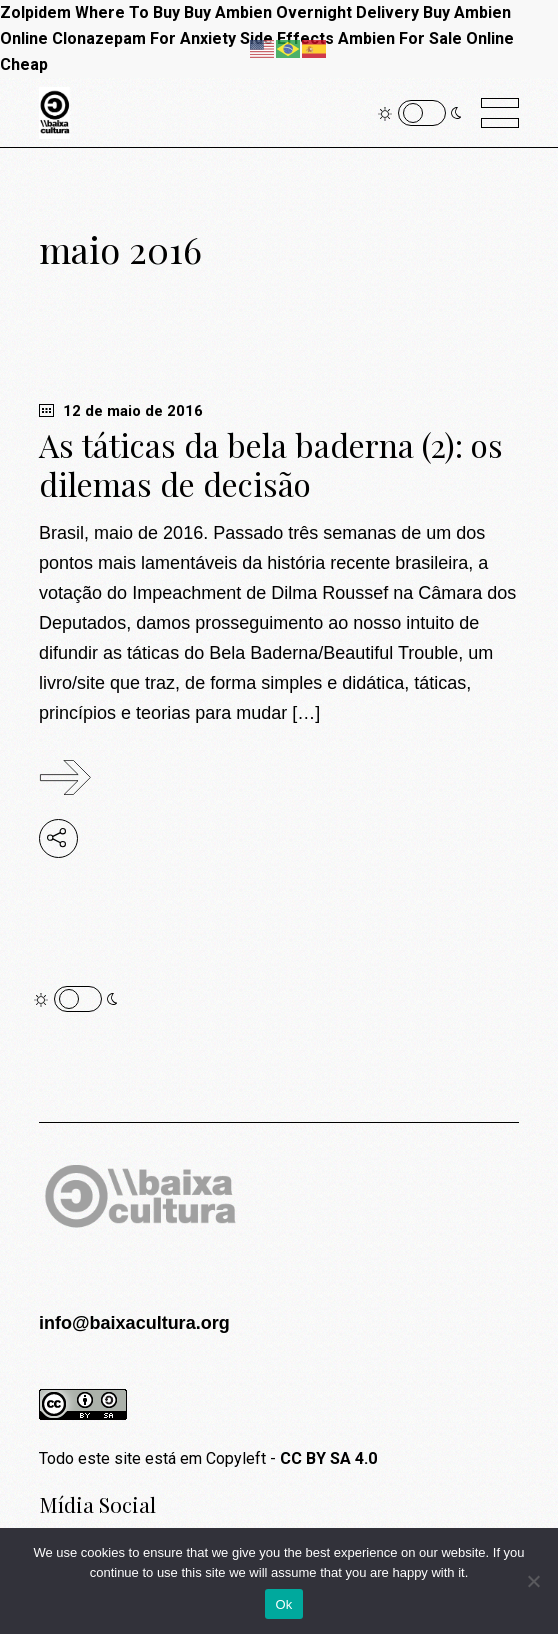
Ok (283, 1604)
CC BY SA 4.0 (328, 1458)
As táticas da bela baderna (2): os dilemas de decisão (271, 464)
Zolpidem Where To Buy (90, 12)
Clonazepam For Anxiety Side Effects (193, 38)
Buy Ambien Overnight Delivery (301, 12)
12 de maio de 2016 (121, 411)
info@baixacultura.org (134, 1323)
